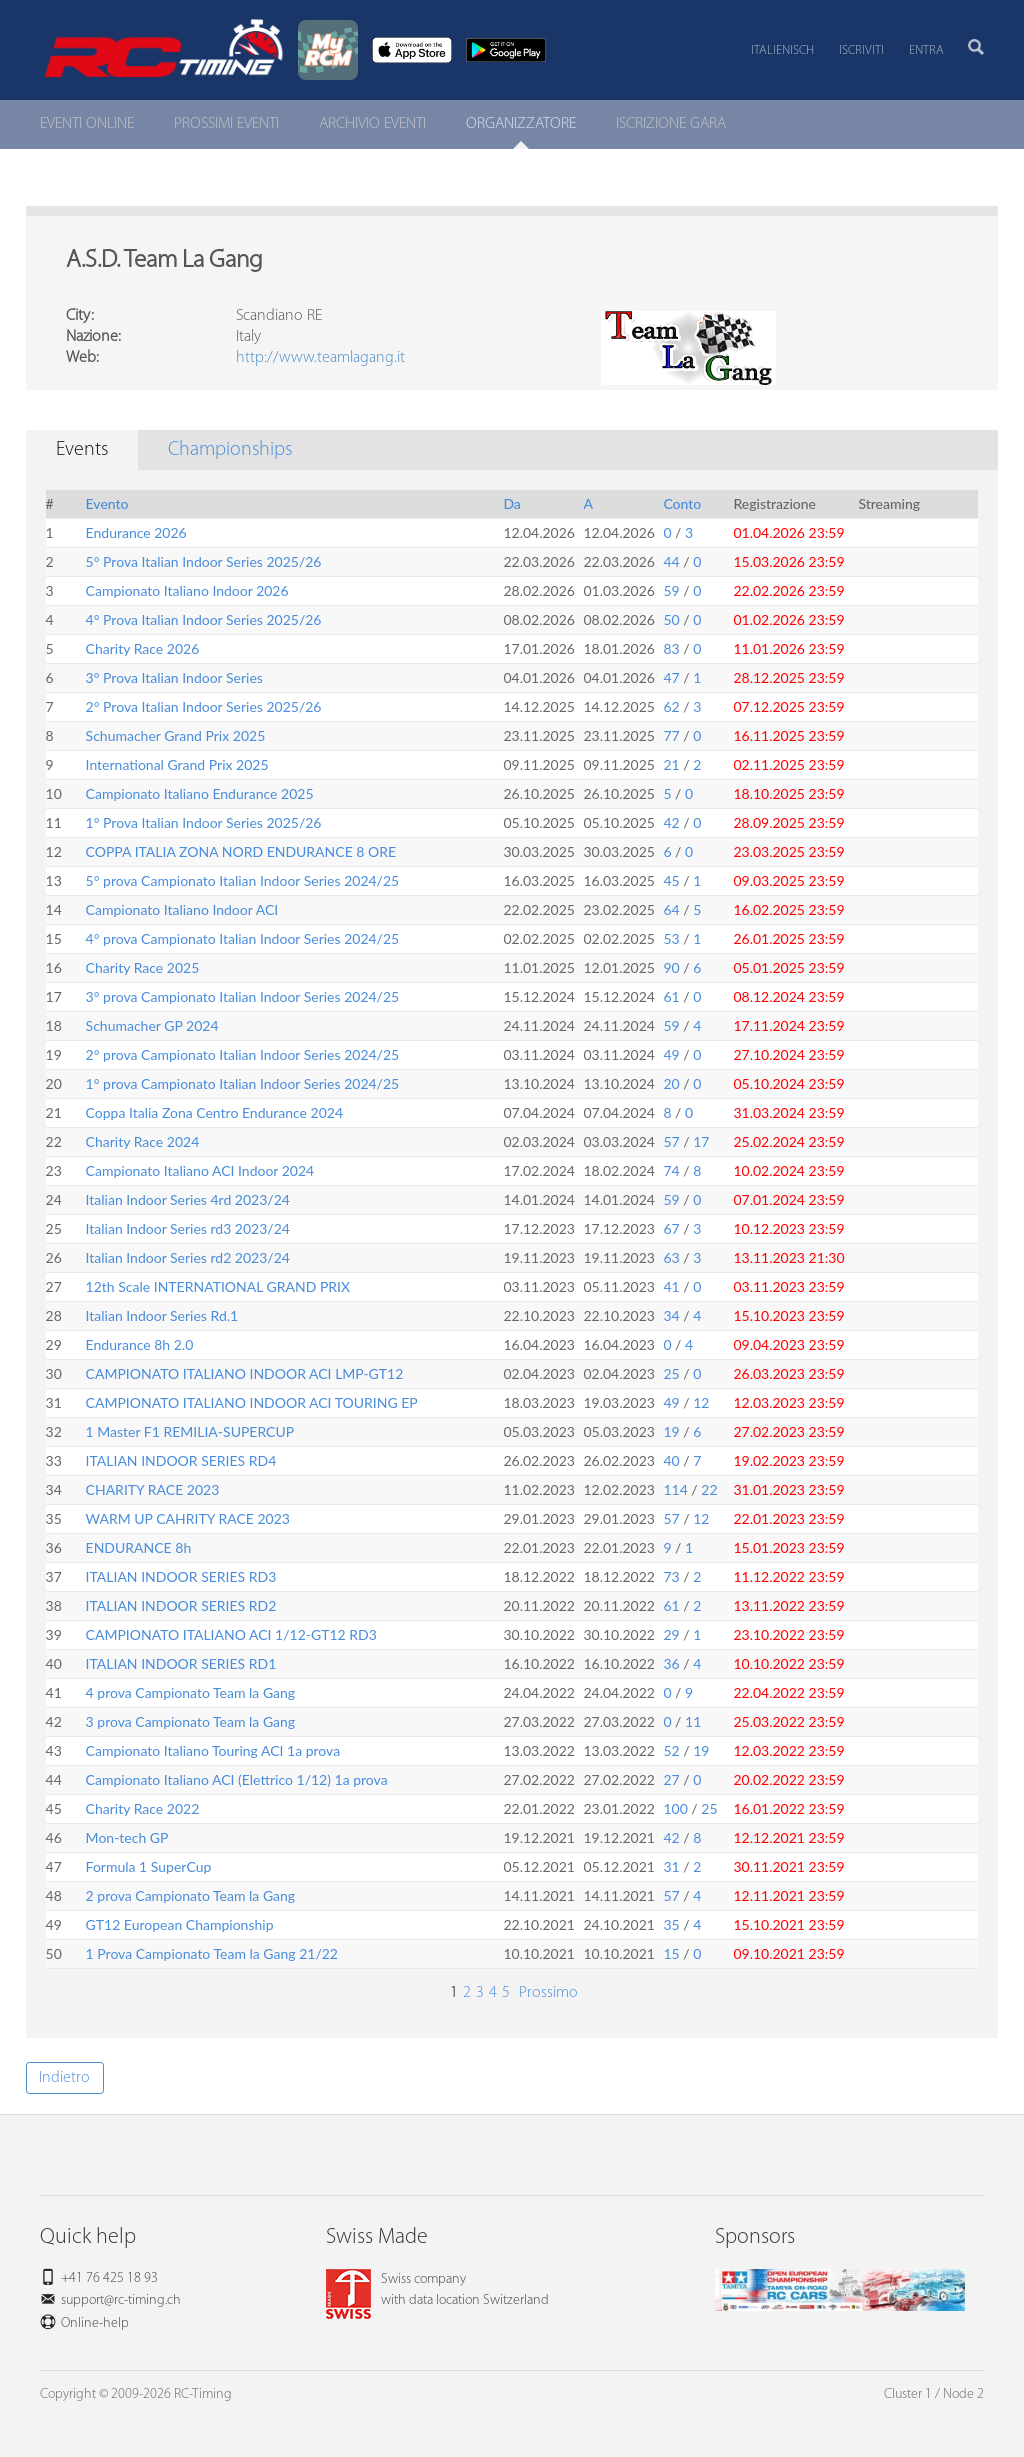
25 (671, 1373)
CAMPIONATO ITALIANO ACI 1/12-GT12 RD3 (231, 1634)
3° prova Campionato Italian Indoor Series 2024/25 (243, 996)
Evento (107, 503)
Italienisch (782, 50)
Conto (682, 503)
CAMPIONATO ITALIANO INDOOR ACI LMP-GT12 (245, 1373)
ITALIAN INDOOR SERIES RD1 (181, 1663)
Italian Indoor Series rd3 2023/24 (188, 1228)
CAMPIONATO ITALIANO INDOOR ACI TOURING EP (252, 1402)
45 (671, 880)
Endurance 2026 (136, 532)
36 (671, 1663)
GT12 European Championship (180, 1924)
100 (675, 1808)
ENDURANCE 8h (139, 1547)
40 (671, 1460)
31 (671, 1866)
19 (671, 1431)
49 (671, 1054)
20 (671, 1083)
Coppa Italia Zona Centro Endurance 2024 (214, 1112)
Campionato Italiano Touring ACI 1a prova (213, 1750)
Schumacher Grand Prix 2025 (176, 735)
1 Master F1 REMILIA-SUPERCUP (190, 1431)
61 (671, 996)
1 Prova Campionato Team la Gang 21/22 (212, 1953)
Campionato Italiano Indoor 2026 (187, 590)
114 (675, 1489)
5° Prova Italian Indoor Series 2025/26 (204, 561)
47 (671, 677)
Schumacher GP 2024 (152, 1025)
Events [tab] (82, 450)
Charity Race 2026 (143, 648)
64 (671, 909)
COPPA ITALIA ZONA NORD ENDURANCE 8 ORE (241, 851)
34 (671, 1315)
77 (671, 735)
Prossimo (546, 1993)
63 (671, 1257)
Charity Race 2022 (143, 1808)
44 (671, 561)
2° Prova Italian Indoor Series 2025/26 (204, 706)
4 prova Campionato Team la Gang (191, 1692)
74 (671, 1170)
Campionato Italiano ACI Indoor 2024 (200, 1170)
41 (671, 1286)
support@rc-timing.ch (121, 2300)
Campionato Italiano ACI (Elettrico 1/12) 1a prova (237, 1779)
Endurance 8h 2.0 (140, 1344)
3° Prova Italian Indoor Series (174, 677)
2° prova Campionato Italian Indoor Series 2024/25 (243, 1054)
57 (671, 1141)
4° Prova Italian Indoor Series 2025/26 (204, 619)
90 (671, 967)
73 (671, 1576)
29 (671, 1634)
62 (671, 706)
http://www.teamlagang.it (320, 358)
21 (671, 764)
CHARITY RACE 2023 (153, 1489)
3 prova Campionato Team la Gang (191, 1721)
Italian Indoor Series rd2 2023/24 (188, 1257)
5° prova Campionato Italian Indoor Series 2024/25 (243, 880)
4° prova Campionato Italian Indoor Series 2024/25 (243, 938)
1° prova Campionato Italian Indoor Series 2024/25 (243, 1083)
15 (671, 1953)
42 (671, 822)
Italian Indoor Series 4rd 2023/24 (188, 1199)
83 (671, 648)
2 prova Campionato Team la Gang (191, 1895)
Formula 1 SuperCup (149, 1866)
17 (701, 1141)
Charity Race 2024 (143, 1141)
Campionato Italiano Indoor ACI (182, 909)
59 (671, 590)
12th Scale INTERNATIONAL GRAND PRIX (218, 1286)
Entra (926, 50)
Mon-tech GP (127, 1837)
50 (671, 619)
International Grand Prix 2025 (177, 764)
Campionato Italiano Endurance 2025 (200, 793)
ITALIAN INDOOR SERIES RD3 (181, 1576)
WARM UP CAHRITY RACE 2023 (188, 1518)
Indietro (64, 2078)
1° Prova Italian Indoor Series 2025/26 (204, 822)
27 (671, 1779)
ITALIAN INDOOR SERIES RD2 (181, 1605)
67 (671, 1228)
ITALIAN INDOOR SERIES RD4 (181, 1460)
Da (511, 503)
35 (671, 1924)
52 (671, 1750)
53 (671, 938)
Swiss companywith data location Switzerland (437, 2290)
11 (693, 1721)
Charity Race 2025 (143, 967)
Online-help (95, 2323)
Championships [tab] (230, 450)
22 (709, 1489)
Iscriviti (861, 50)
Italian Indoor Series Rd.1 (162, 1315)
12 (701, 1402)
